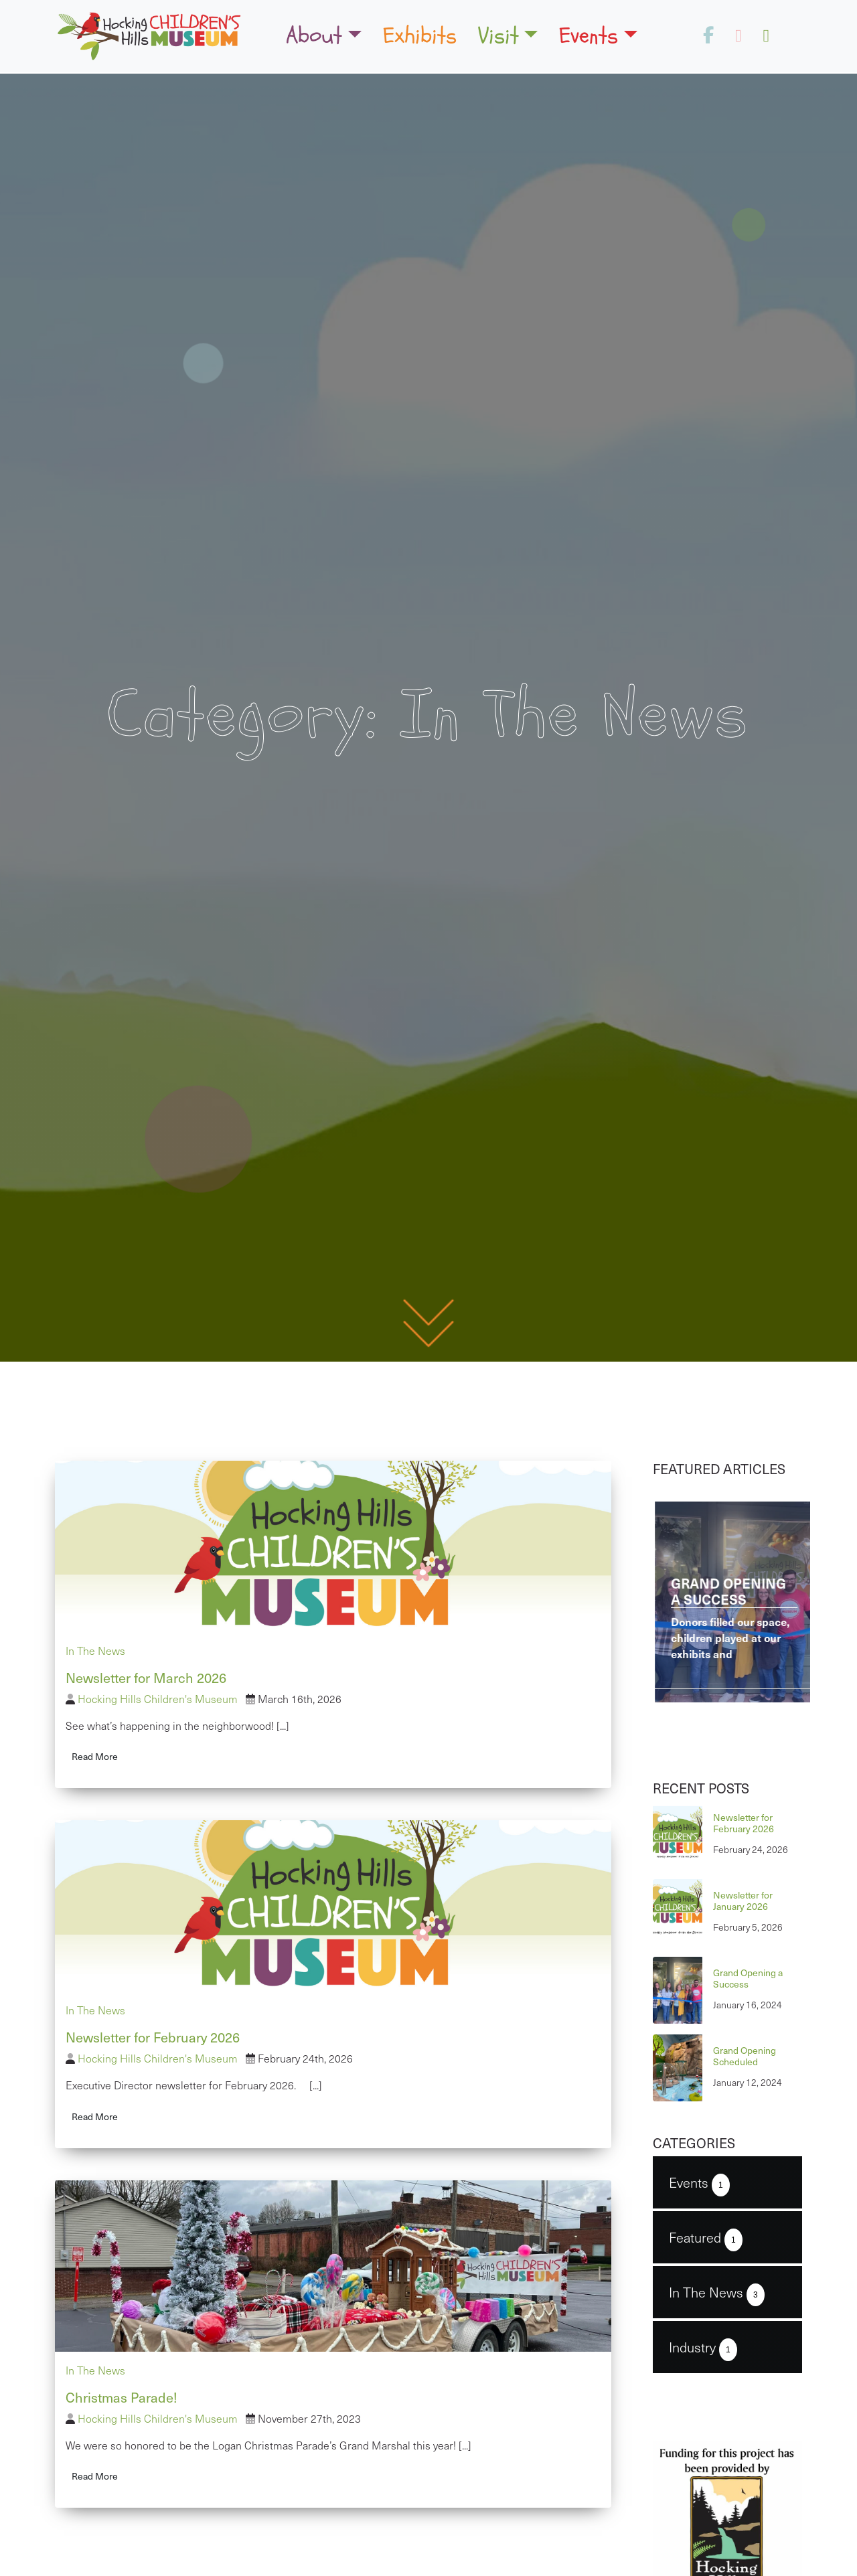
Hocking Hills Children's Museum (158, 1699)
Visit (498, 35)
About (314, 35)
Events (588, 35)
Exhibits (420, 35)
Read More (95, 1756)
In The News (95, 1650)
